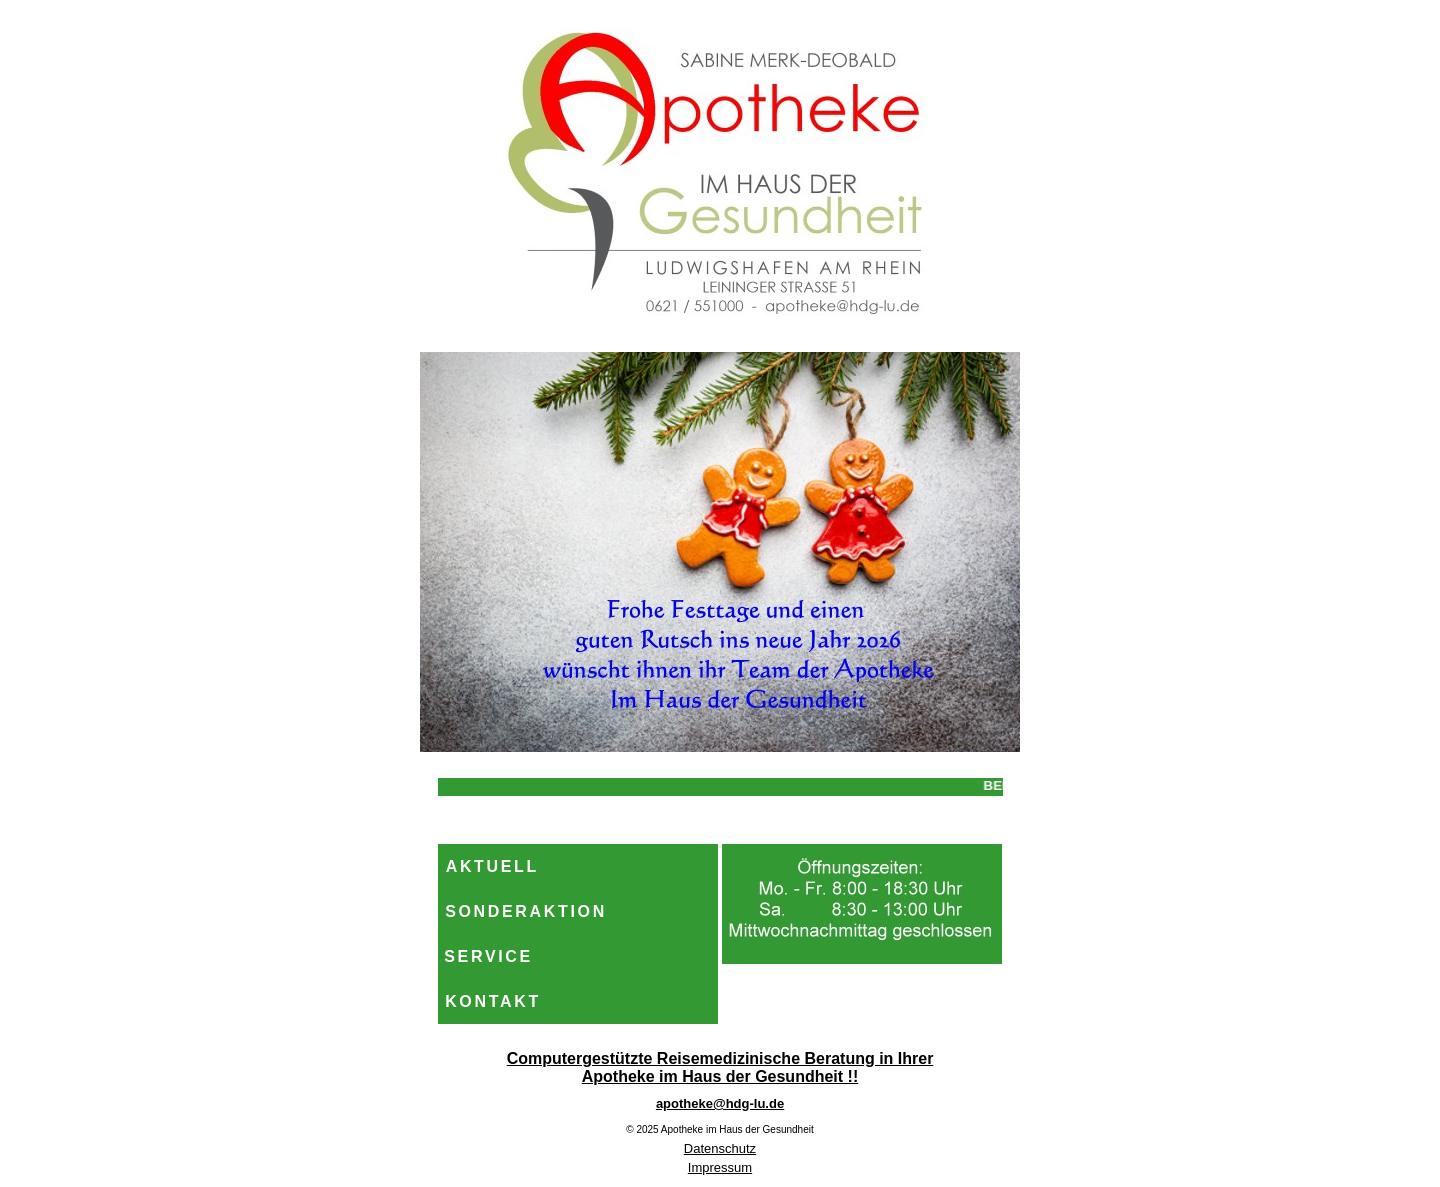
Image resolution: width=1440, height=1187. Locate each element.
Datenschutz (720, 1148)
